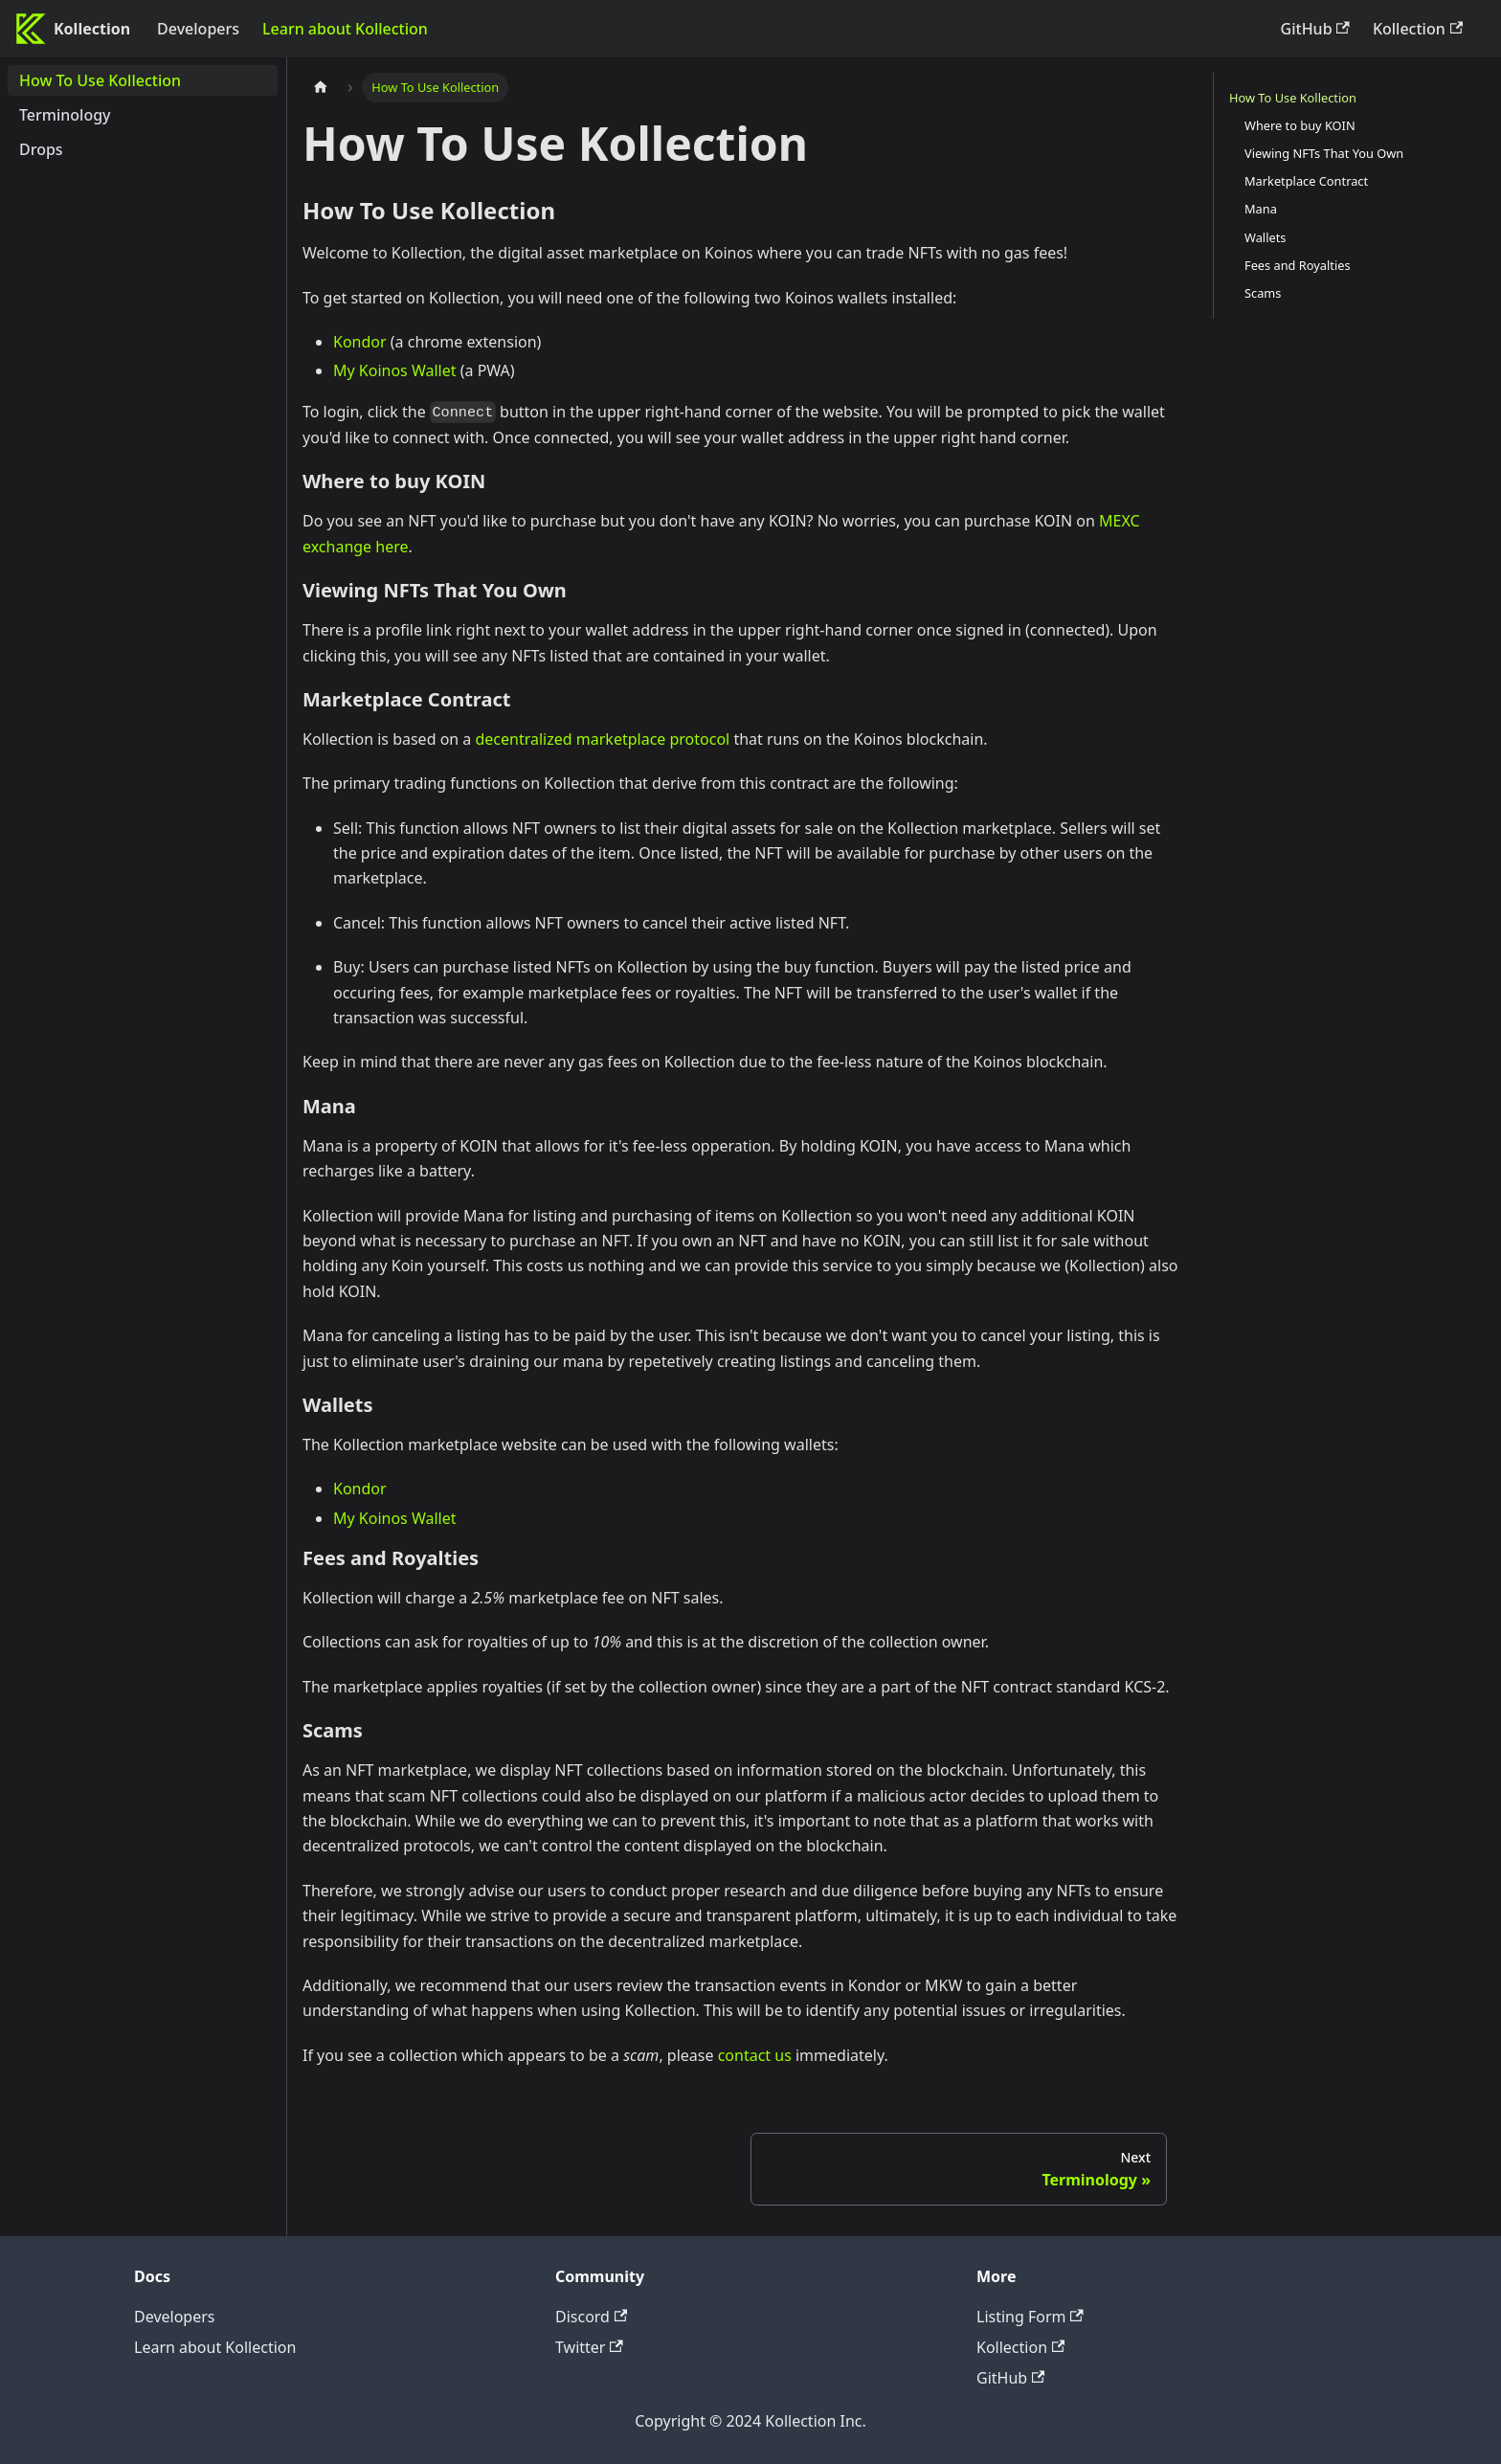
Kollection (1418, 28)
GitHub (1315, 28)
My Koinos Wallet (395, 370)
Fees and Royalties (1297, 265)
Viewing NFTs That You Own (1323, 153)
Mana (1260, 208)
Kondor (360, 341)
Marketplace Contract (1306, 181)
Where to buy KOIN (1299, 125)
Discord (591, 2316)
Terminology (65, 114)
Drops (41, 149)
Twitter (589, 2347)
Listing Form (1030, 2316)
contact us (755, 2055)
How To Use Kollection (100, 80)
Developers (198, 28)
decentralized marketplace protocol (603, 739)
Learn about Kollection (345, 28)
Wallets (1265, 237)
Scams (1262, 293)
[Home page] (320, 87)
